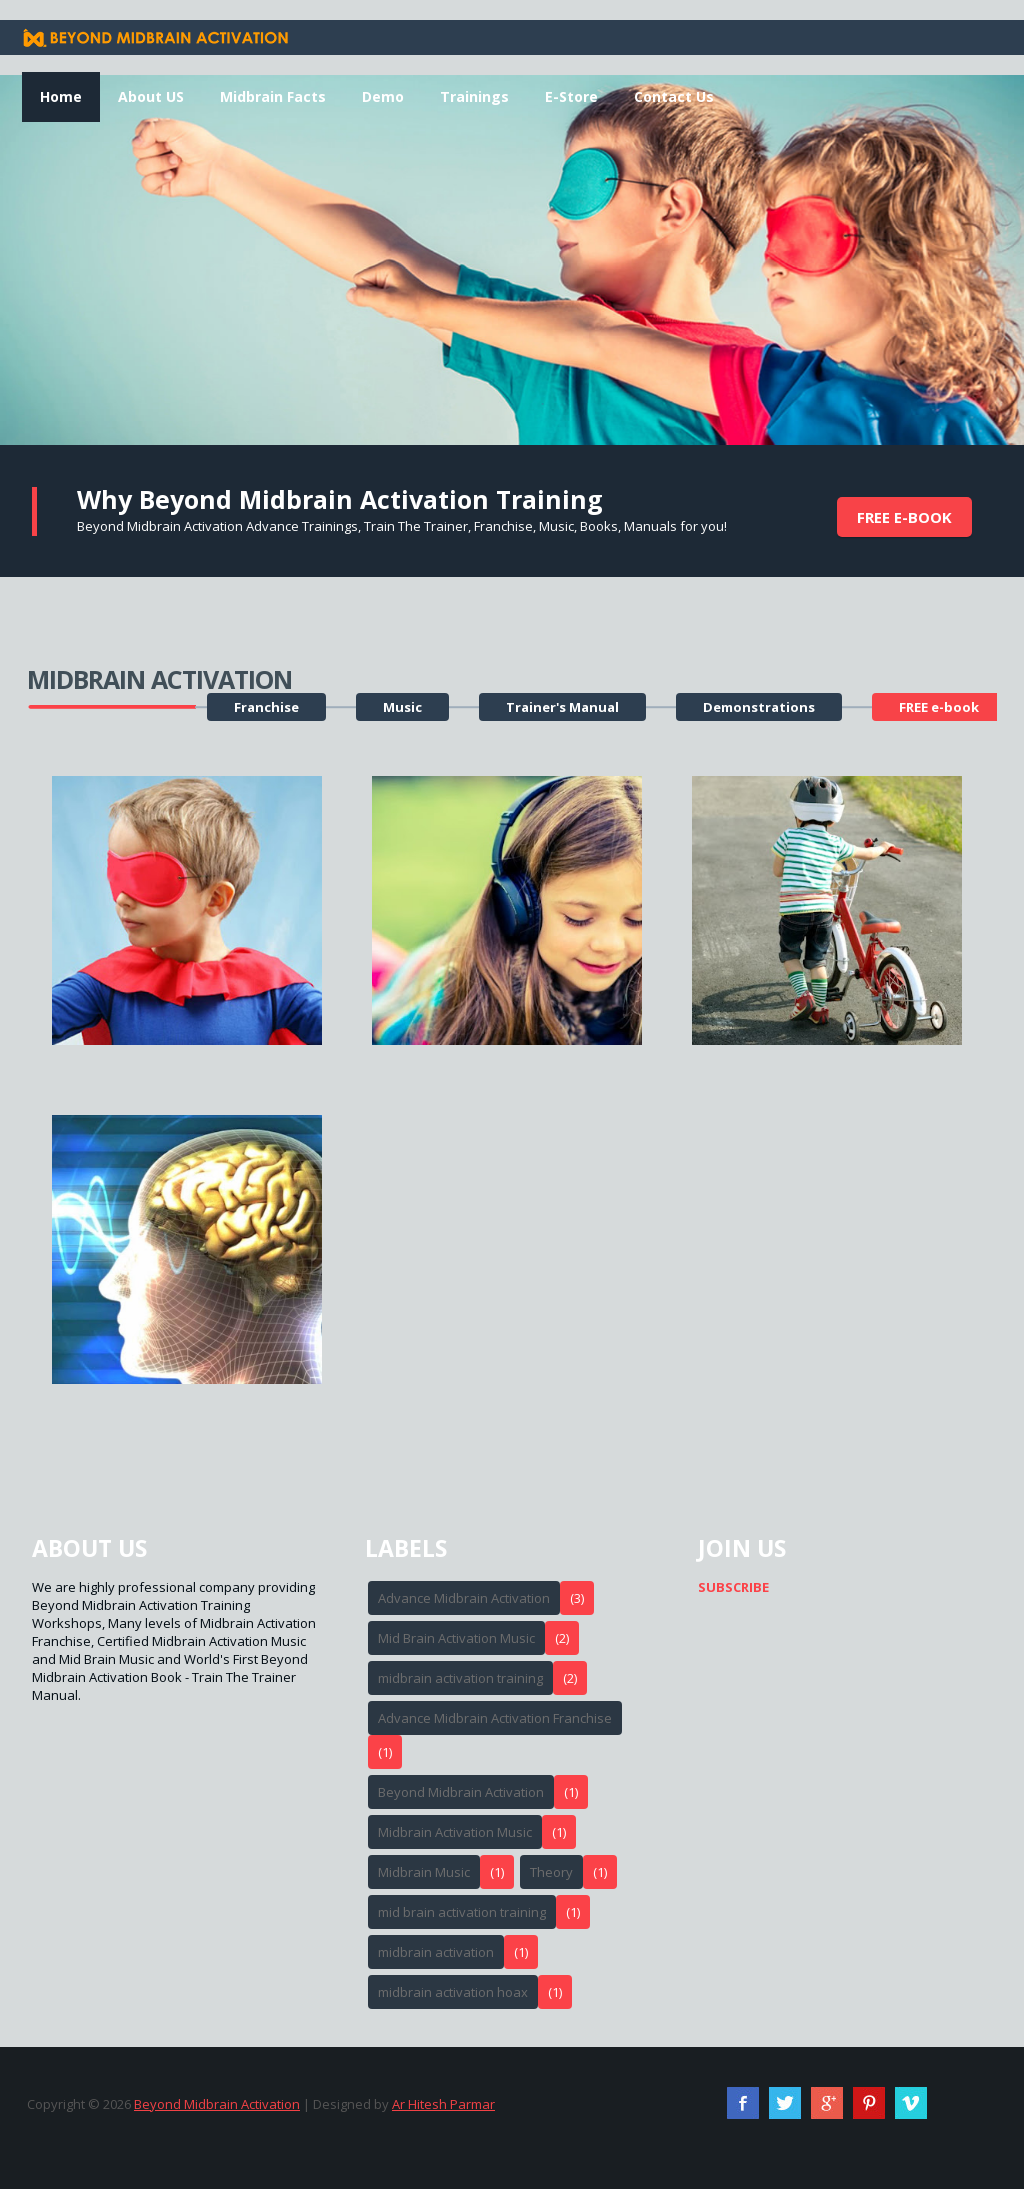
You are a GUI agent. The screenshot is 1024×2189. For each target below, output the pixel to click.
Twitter (785, 2103)
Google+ (827, 2103)
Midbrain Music (424, 1872)
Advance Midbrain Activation (464, 1598)
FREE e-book (904, 517)
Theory (551, 1872)
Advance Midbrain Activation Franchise (495, 1718)
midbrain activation (436, 1952)
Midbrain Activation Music (455, 1832)
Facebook (743, 2103)
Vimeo (911, 2103)
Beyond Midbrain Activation (461, 1792)
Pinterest (869, 2103)
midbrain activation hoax (453, 1992)
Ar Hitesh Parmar (443, 2104)
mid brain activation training (462, 1912)
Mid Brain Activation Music (456, 1638)
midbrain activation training (460, 1678)
